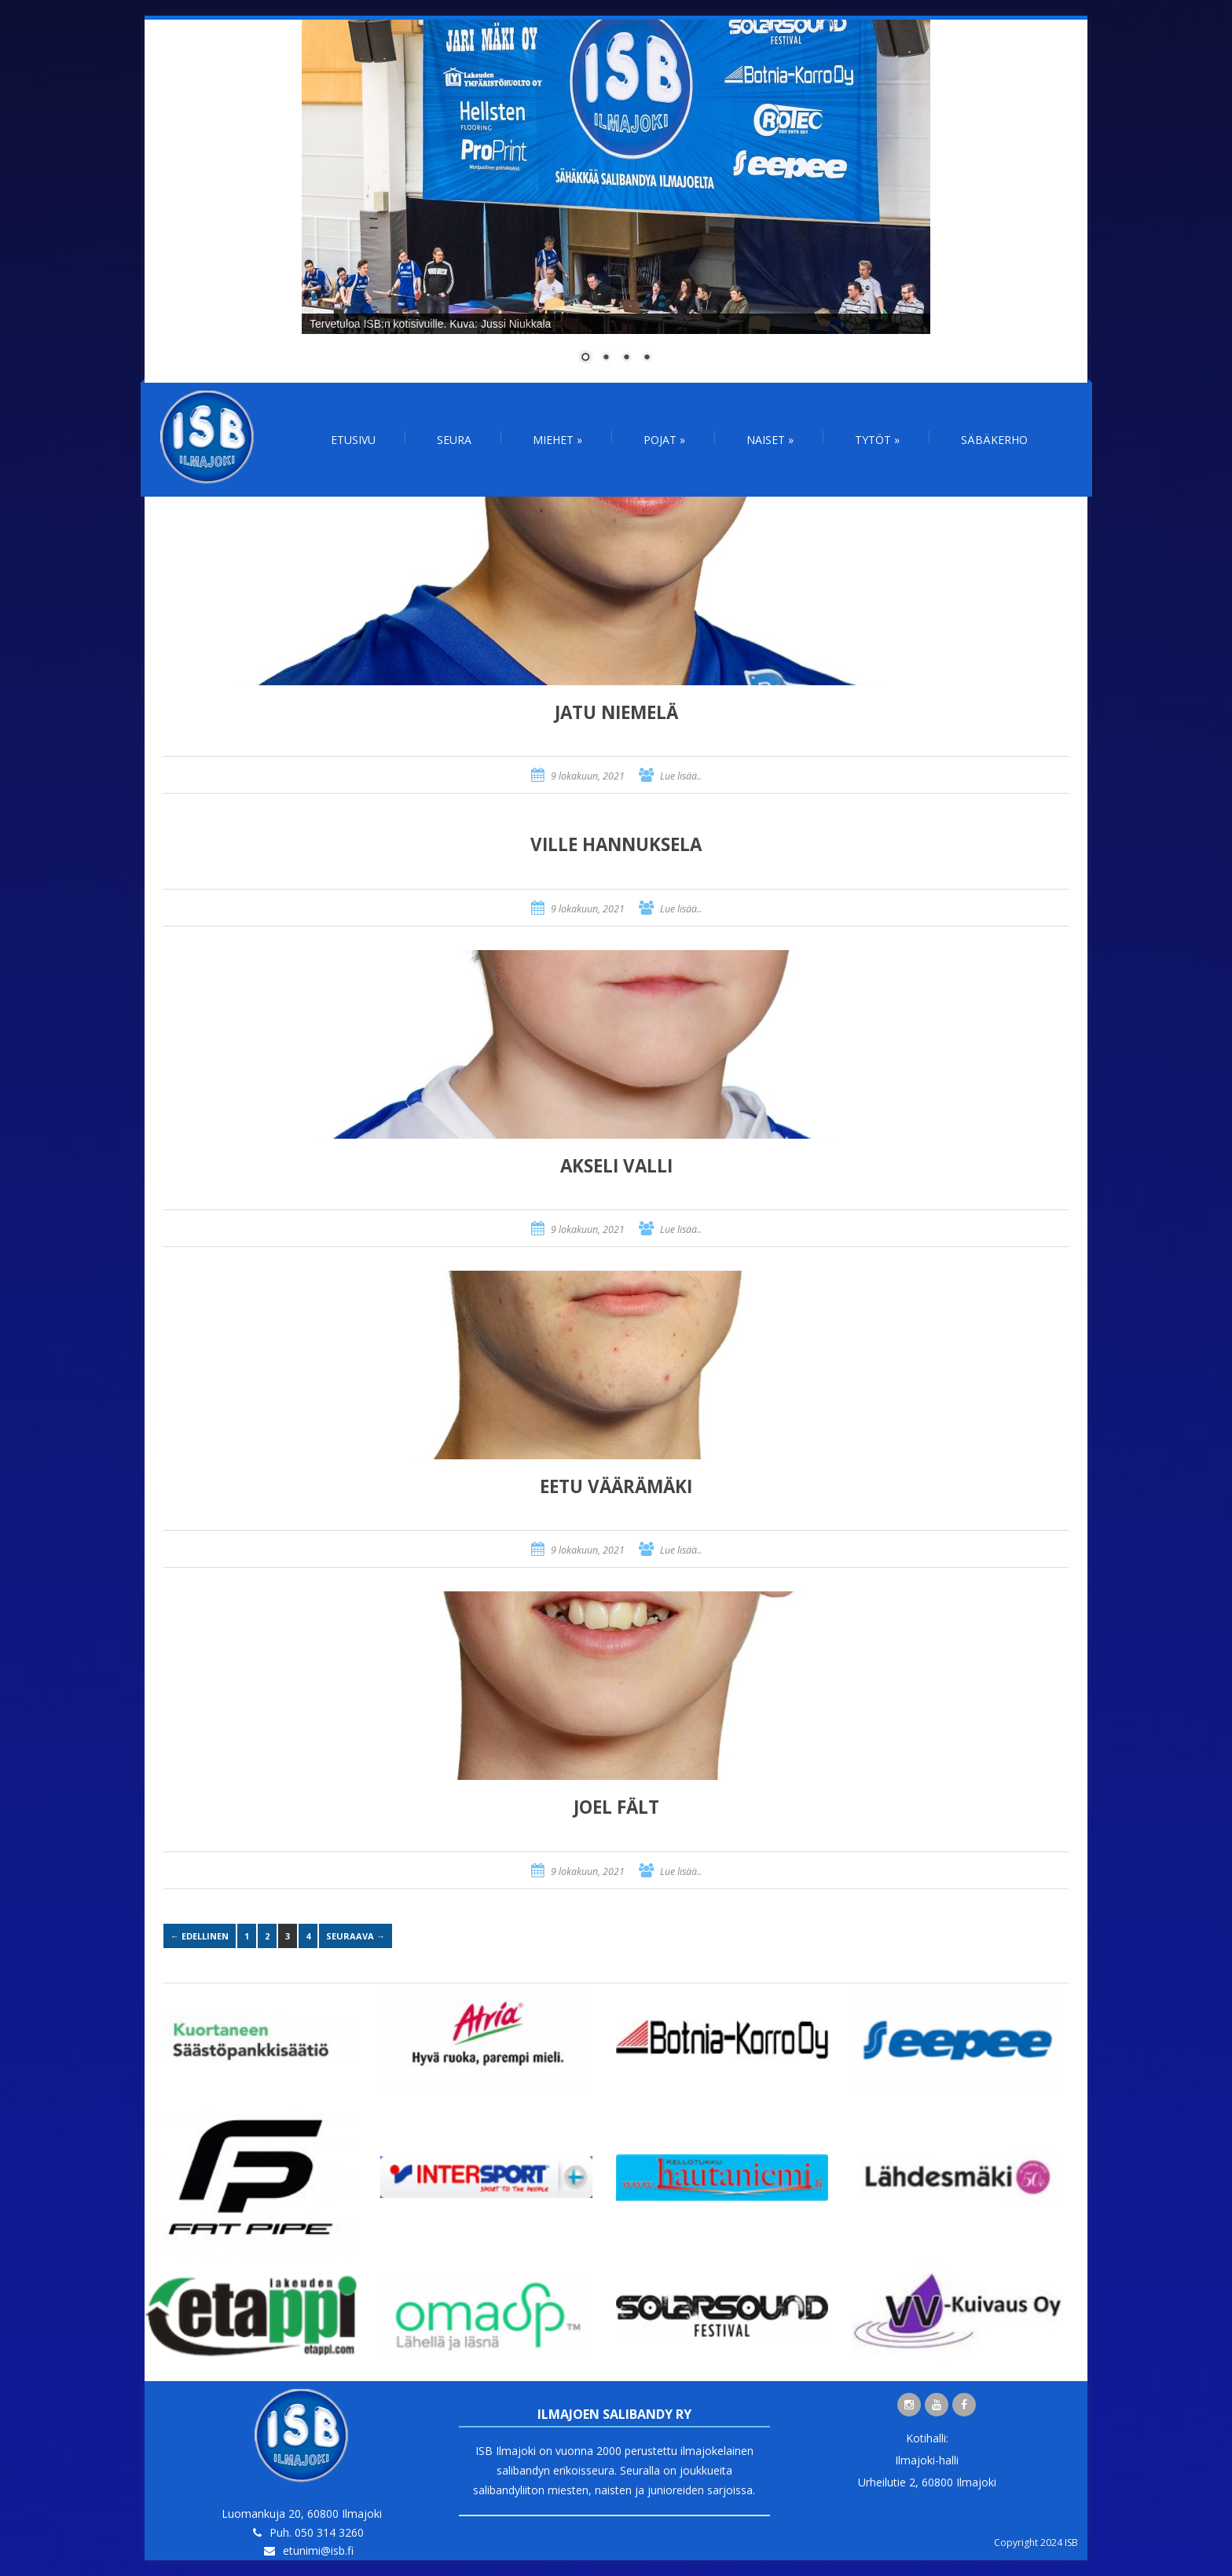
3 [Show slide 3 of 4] (626, 358)
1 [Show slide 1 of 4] (585, 358)
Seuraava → (355, 1936)
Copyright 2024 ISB (1036, 2542)
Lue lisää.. (681, 776)
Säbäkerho (994, 439)
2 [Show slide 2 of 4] (605, 358)
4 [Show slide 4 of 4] (646, 358)
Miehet (557, 439)
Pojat (664, 439)
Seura (454, 439)
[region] (616, 201)
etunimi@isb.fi (318, 2550)
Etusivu (353, 439)
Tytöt (877, 439)
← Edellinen (199, 1936)
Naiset (770, 439)
